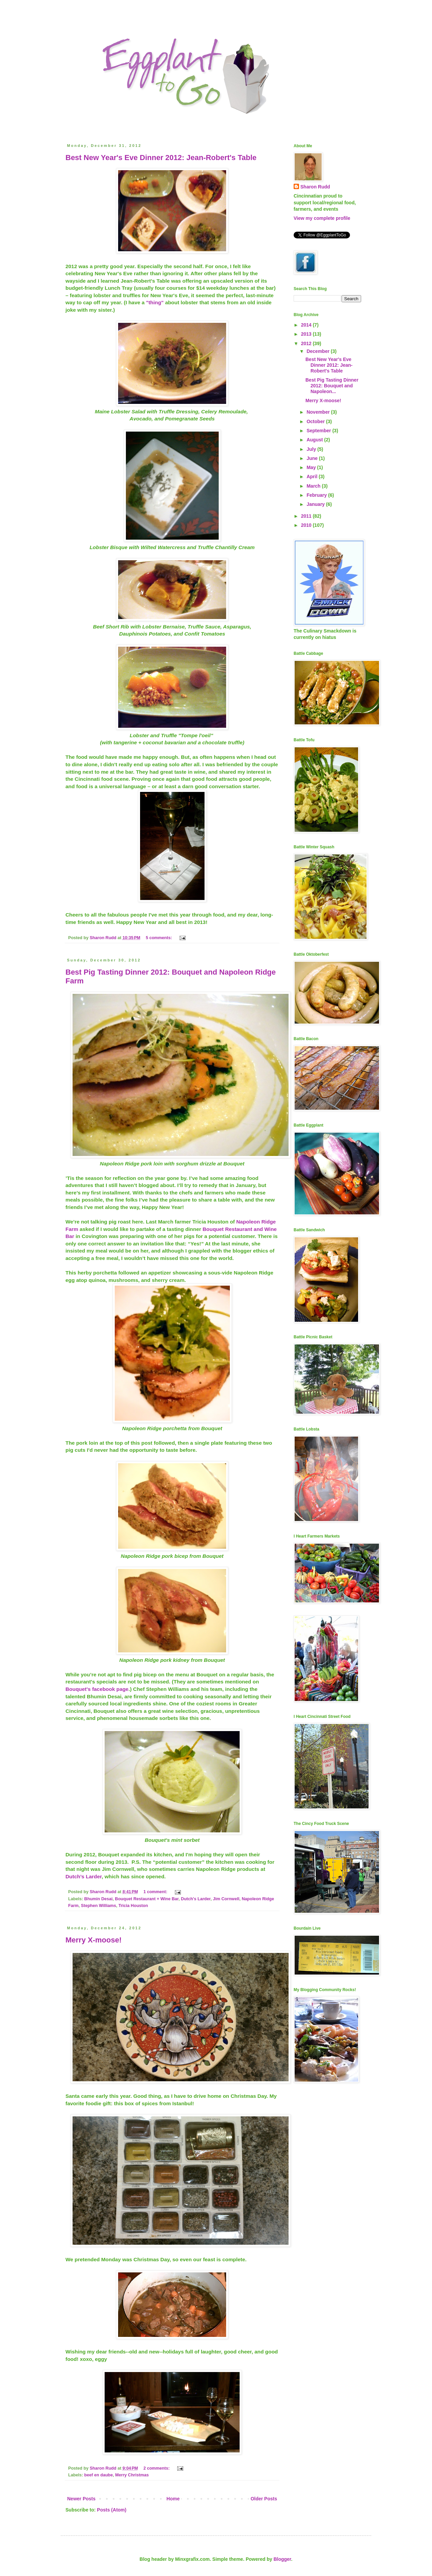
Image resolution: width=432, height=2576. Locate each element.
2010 (307, 525)
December (318, 351)
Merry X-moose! (93, 1940)
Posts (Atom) (111, 2510)
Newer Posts (81, 2498)
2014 (307, 325)
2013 (307, 334)
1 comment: (155, 1891)
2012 (307, 343)
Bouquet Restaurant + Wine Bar (147, 1899)
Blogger (282, 2559)
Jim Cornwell (226, 1899)
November (318, 412)
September (319, 430)
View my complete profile (322, 218)
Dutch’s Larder (83, 1876)
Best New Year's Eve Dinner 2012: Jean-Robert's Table (160, 157)
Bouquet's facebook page (97, 1689)
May (311, 467)
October (316, 421)
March (314, 486)
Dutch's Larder (196, 1899)
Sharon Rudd (315, 186)
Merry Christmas (131, 2475)
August (315, 439)
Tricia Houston (133, 1905)
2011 (307, 516)
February (317, 495)
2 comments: (157, 2468)
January (316, 504)
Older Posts (263, 2498)
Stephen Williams (98, 1905)
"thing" (155, 302)
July (311, 449)
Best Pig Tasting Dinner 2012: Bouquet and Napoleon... (331, 385)
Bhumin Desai (98, 1899)
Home (173, 2498)
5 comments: (159, 937)
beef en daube (98, 2475)
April (312, 476)
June (312, 458)
